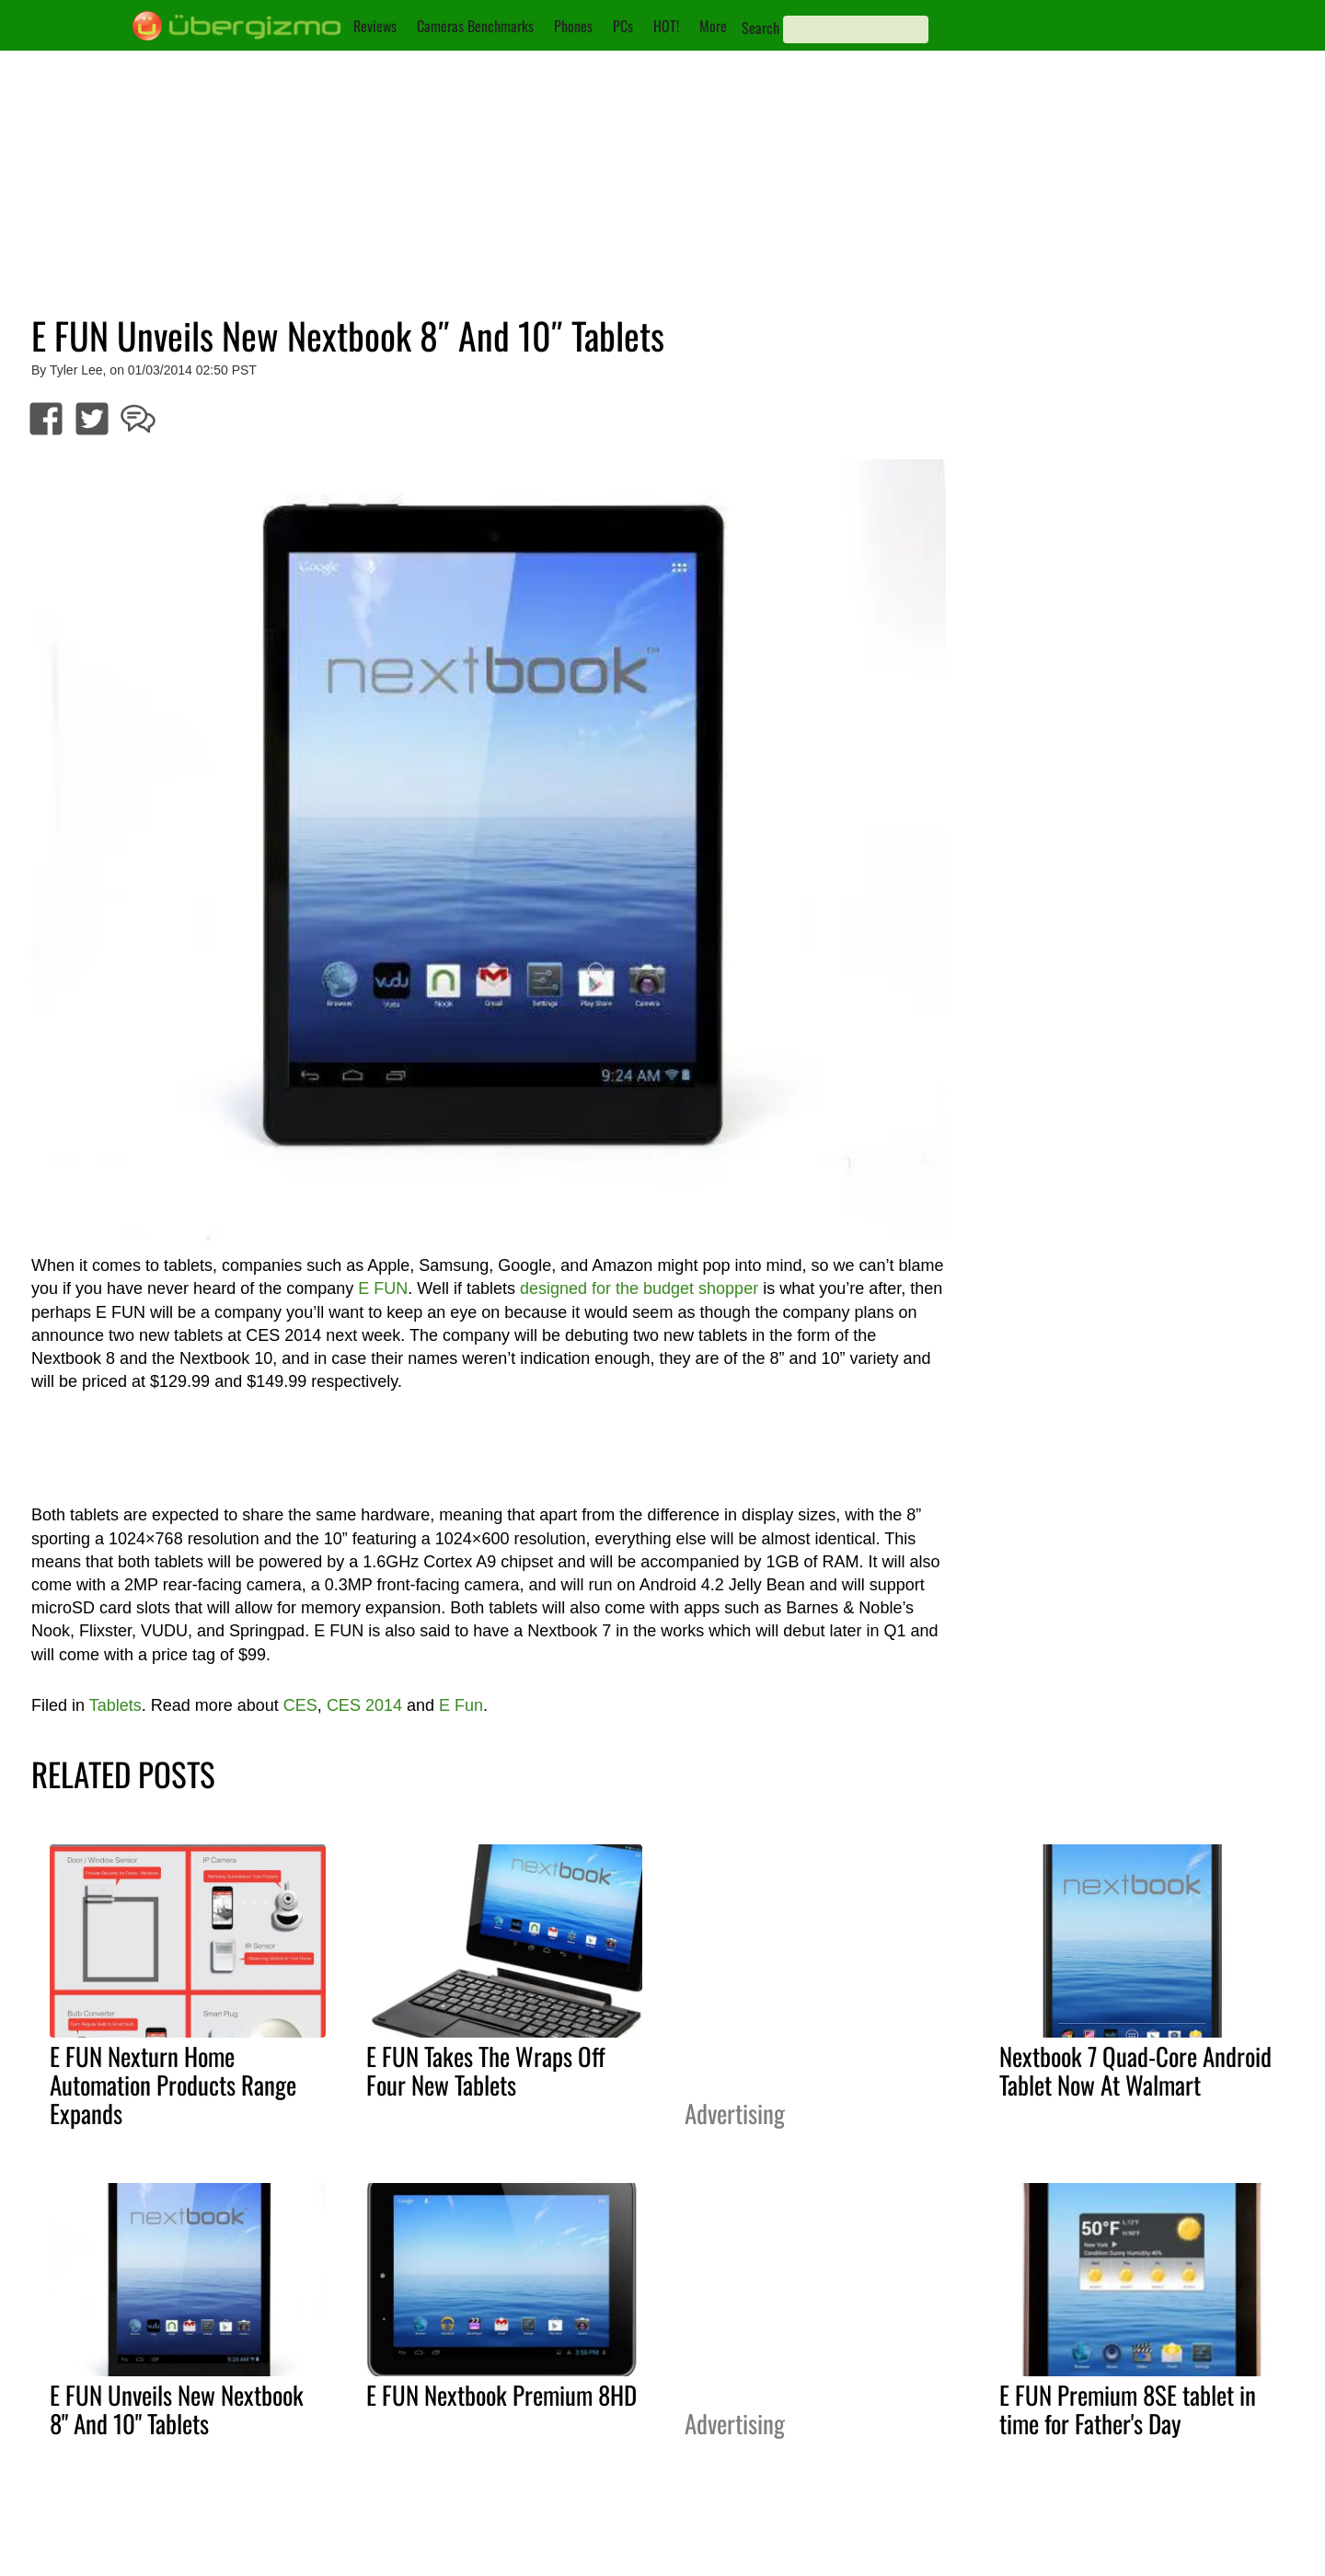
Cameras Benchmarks (475, 26)
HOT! (666, 26)
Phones (573, 26)
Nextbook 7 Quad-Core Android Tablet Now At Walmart (1135, 2070)
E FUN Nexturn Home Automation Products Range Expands (173, 2084)
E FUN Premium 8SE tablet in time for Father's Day (1127, 2409)
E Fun (461, 1705)
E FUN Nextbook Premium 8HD (501, 2394)
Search (760, 28)
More (713, 26)
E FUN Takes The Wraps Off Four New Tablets (485, 2070)
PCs (623, 26)
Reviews (375, 26)
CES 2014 (364, 1705)
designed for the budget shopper (639, 1288)
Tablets (115, 1705)
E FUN (383, 1288)
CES (300, 1705)
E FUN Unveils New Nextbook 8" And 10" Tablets (177, 2409)
